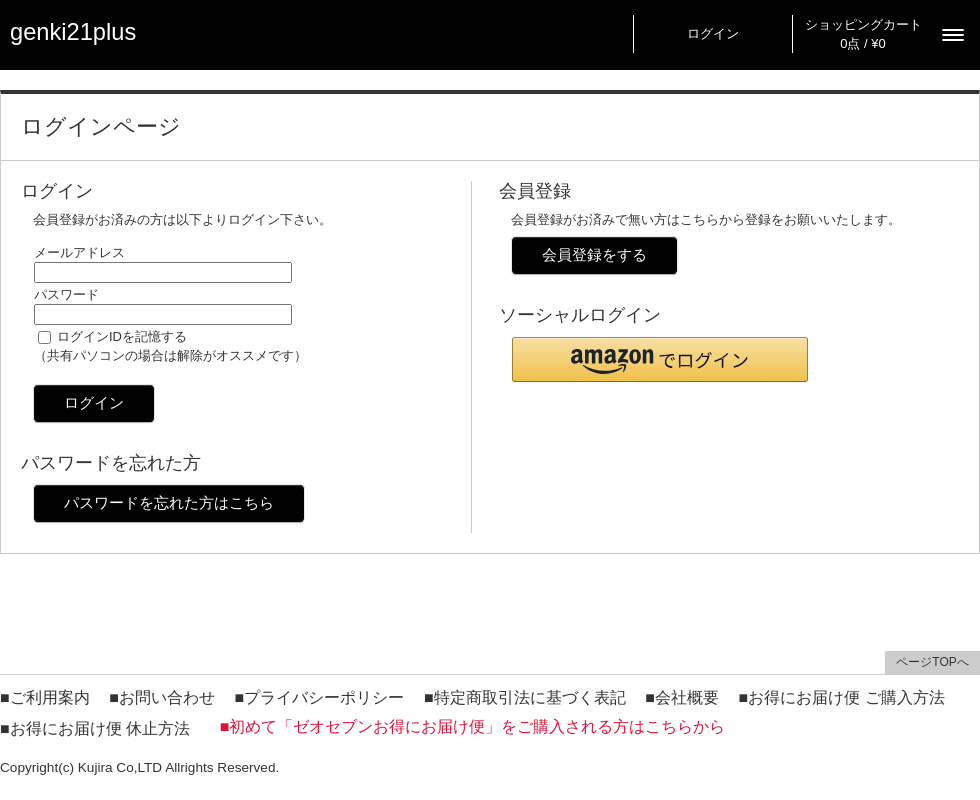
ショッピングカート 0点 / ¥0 (863, 34)
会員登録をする (594, 254)
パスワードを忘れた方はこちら (169, 502)
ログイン (713, 33)
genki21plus (73, 32)
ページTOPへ (932, 662)
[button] (660, 359)
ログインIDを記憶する (122, 336)
